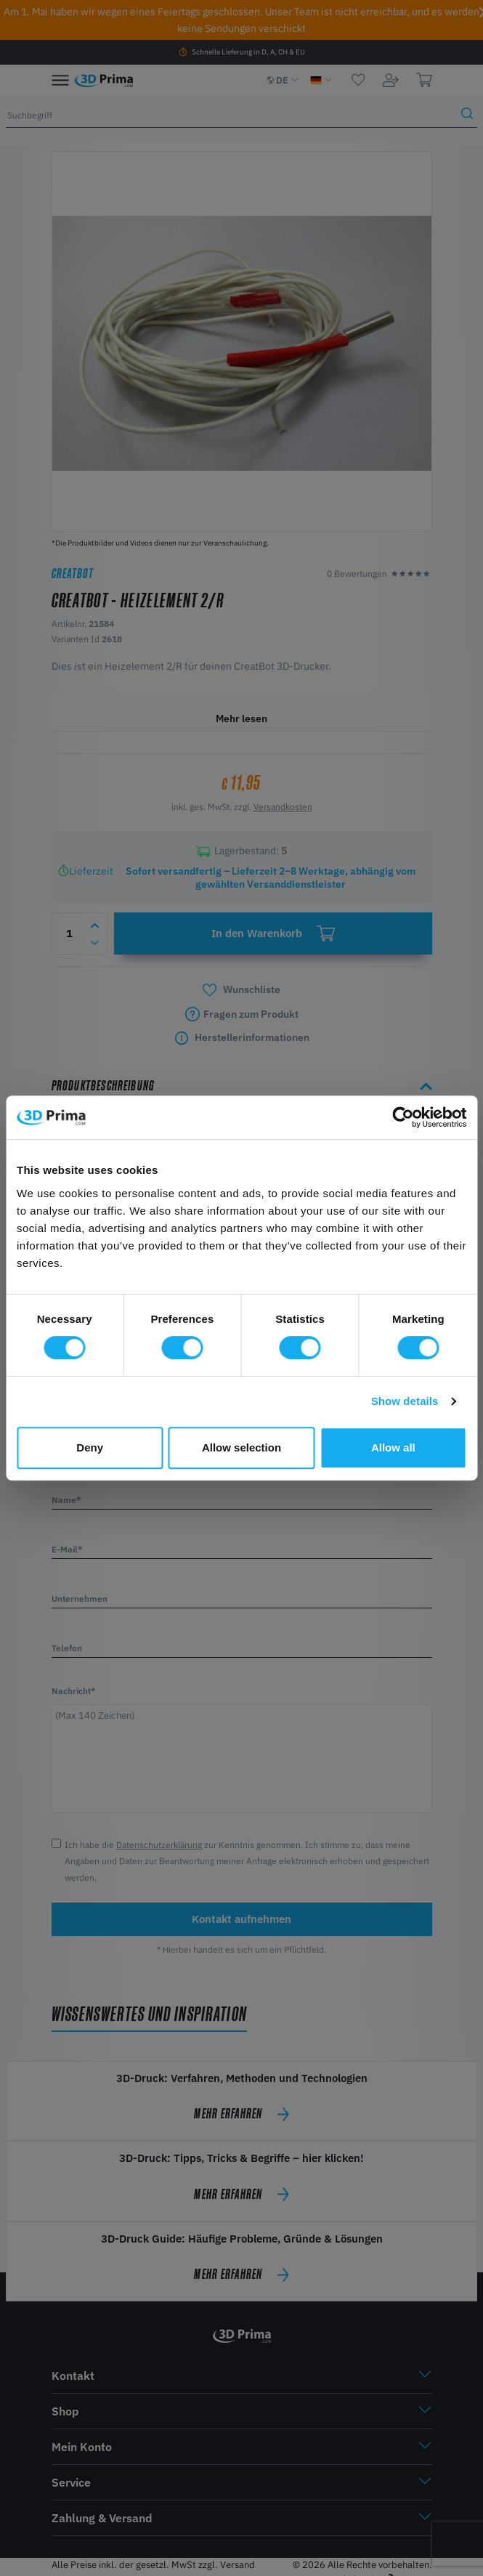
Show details (405, 1401)
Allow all (393, 1447)
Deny (89, 1447)
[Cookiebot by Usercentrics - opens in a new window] (402, 1117)
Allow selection (241, 1447)
